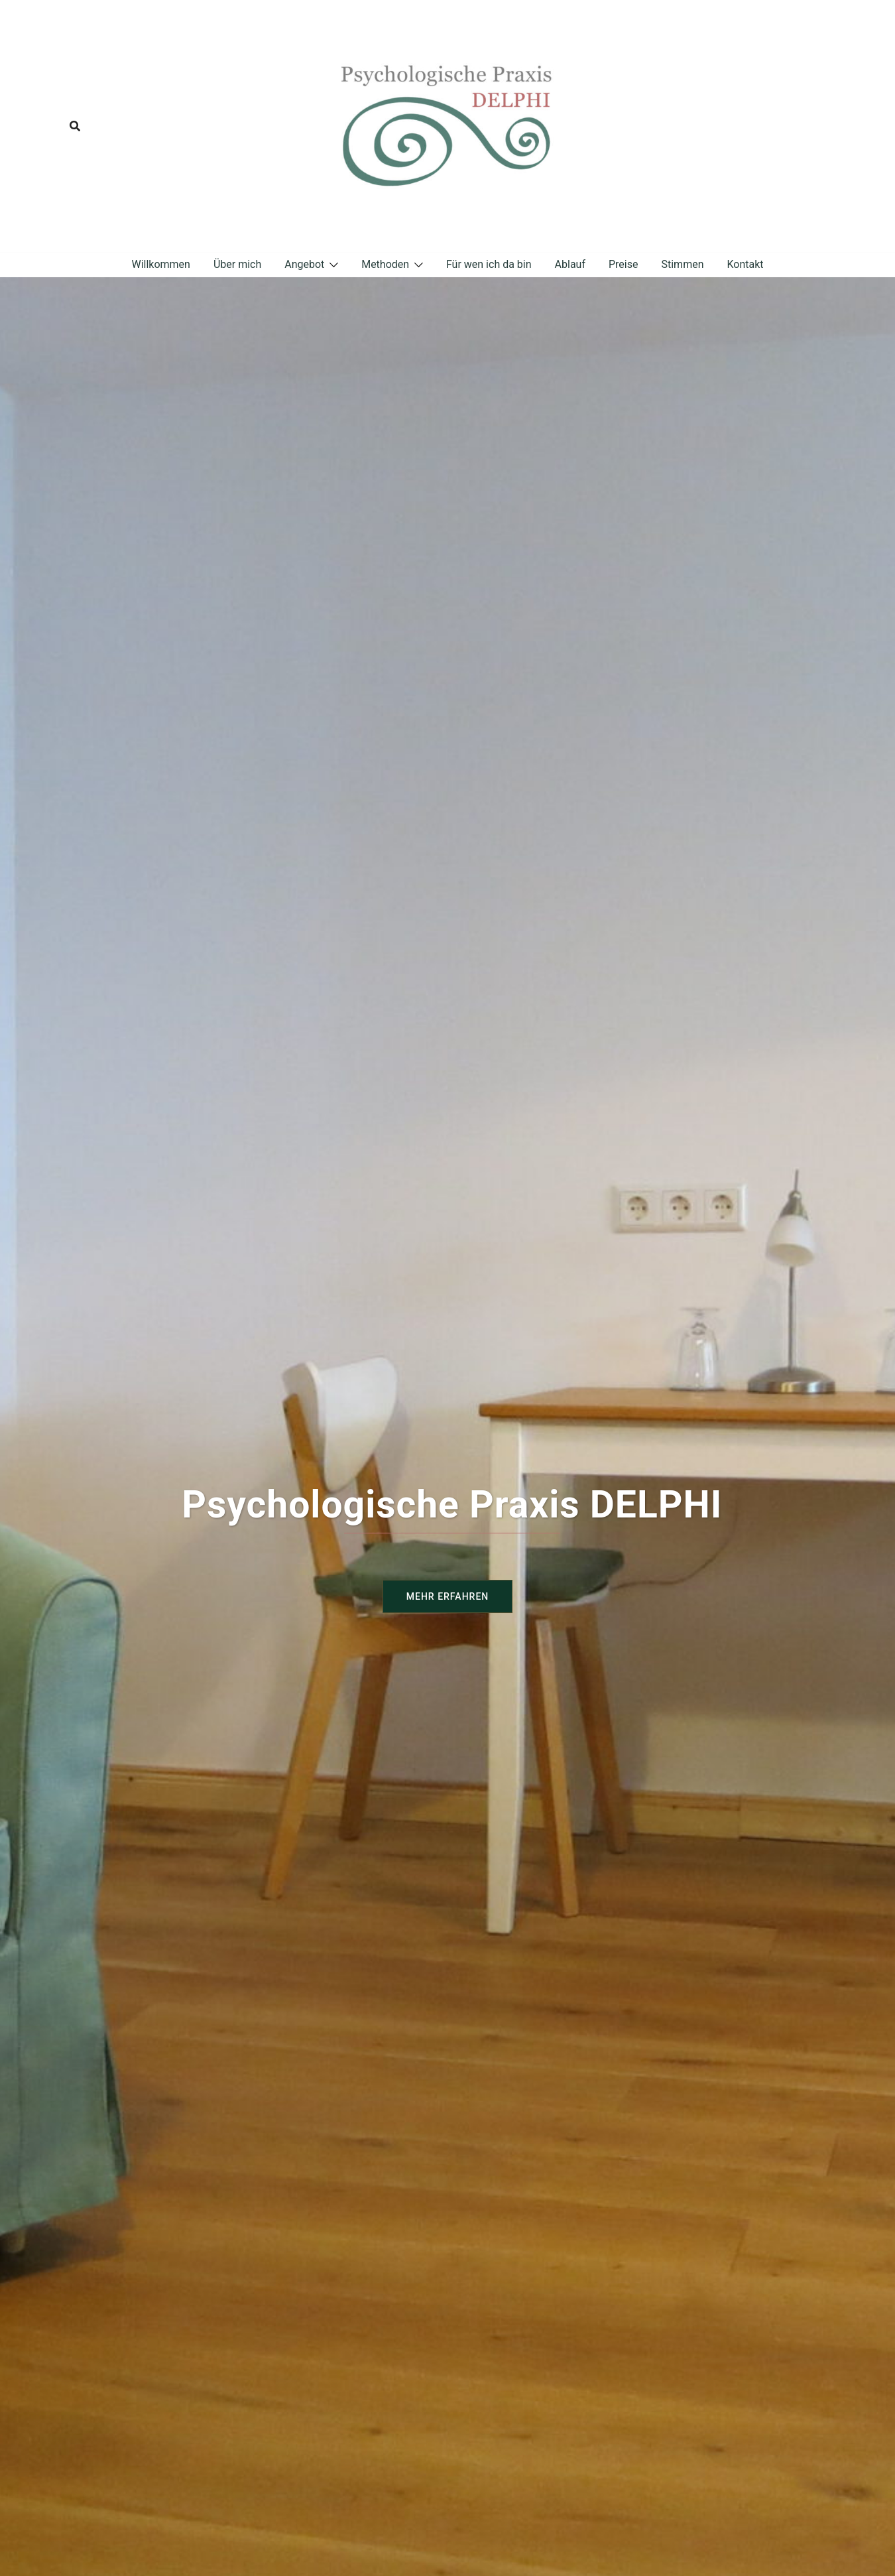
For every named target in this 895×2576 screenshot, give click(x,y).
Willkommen (160, 264)
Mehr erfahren (447, 1596)
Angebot (304, 264)
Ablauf (570, 264)
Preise (623, 264)
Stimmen (682, 264)
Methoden (385, 264)
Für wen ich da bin (489, 264)
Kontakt (745, 264)
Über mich (237, 264)
